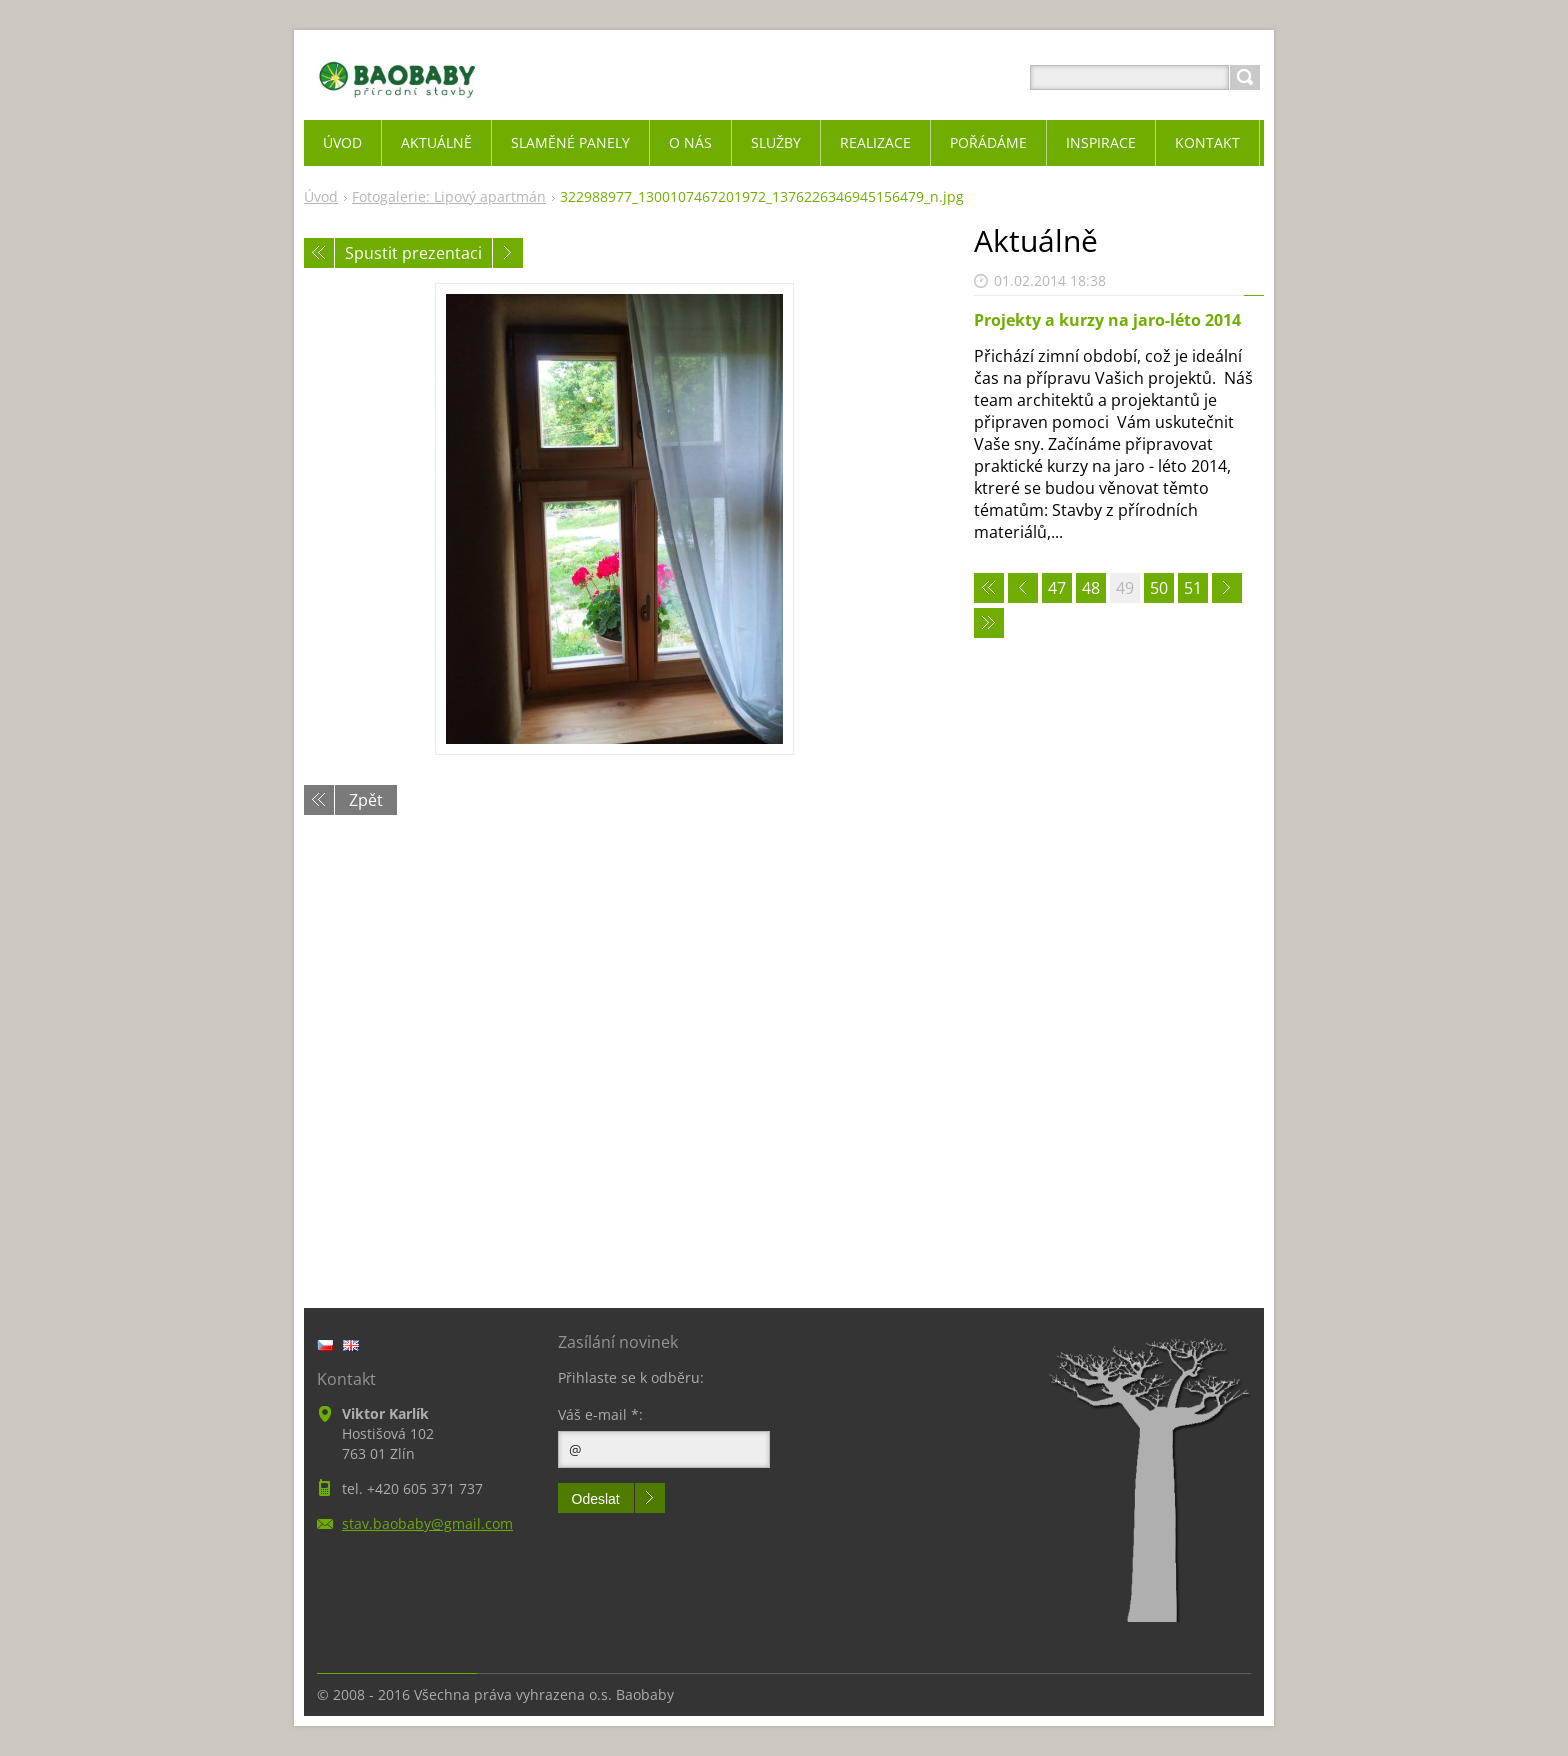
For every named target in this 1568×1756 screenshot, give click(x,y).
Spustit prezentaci (413, 253)
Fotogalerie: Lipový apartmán (449, 196)
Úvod (321, 196)
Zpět (366, 800)
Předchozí (319, 253)
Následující (508, 253)
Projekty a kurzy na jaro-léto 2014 (1107, 320)
